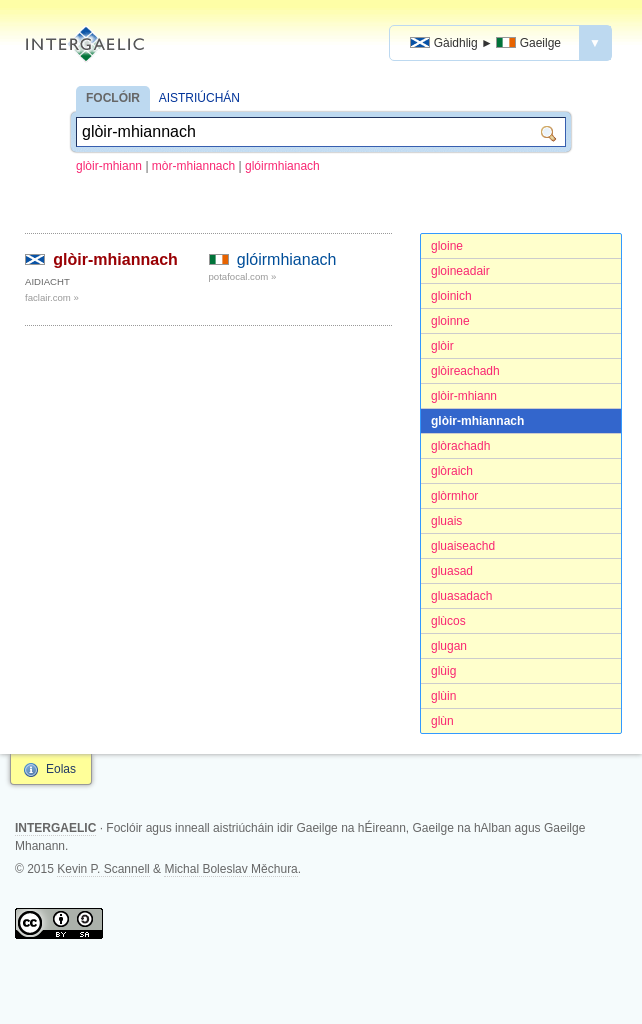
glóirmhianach (282, 166)
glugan (449, 646)
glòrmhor (454, 496)
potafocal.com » (243, 276)
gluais (446, 521)
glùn (442, 721)
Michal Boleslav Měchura (230, 869)
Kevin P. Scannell (103, 869)
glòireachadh (465, 371)
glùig (443, 671)
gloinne (450, 321)
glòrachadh (460, 446)
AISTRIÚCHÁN (199, 98)
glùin (443, 696)
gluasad (452, 571)
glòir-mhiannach (477, 421)
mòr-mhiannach (193, 166)
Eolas (61, 769)
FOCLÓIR (113, 98)
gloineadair (460, 271)
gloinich (451, 296)
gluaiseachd (463, 546)
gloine (447, 246)
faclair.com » (52, 297)
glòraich (452, 471)
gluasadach (461, 596)
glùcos (448, 621)
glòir (442, 346)
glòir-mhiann (109, 166)
